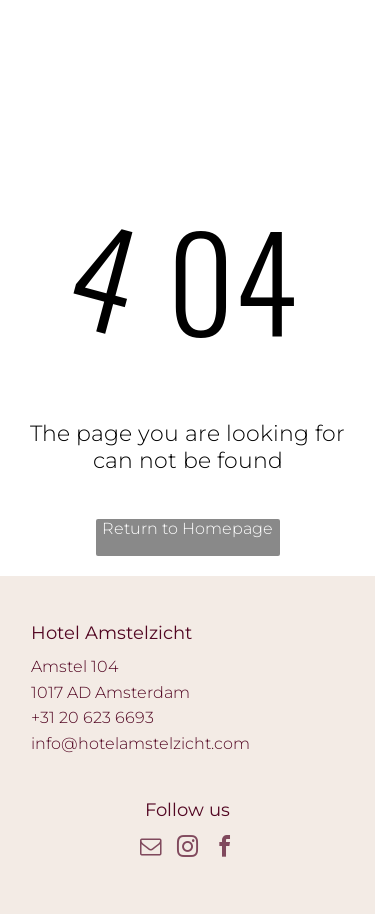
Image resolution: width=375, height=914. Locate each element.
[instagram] (188, 849)
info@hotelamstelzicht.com (140, 743)
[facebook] (225, 849)
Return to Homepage (187, 528)
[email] (151, 849)
